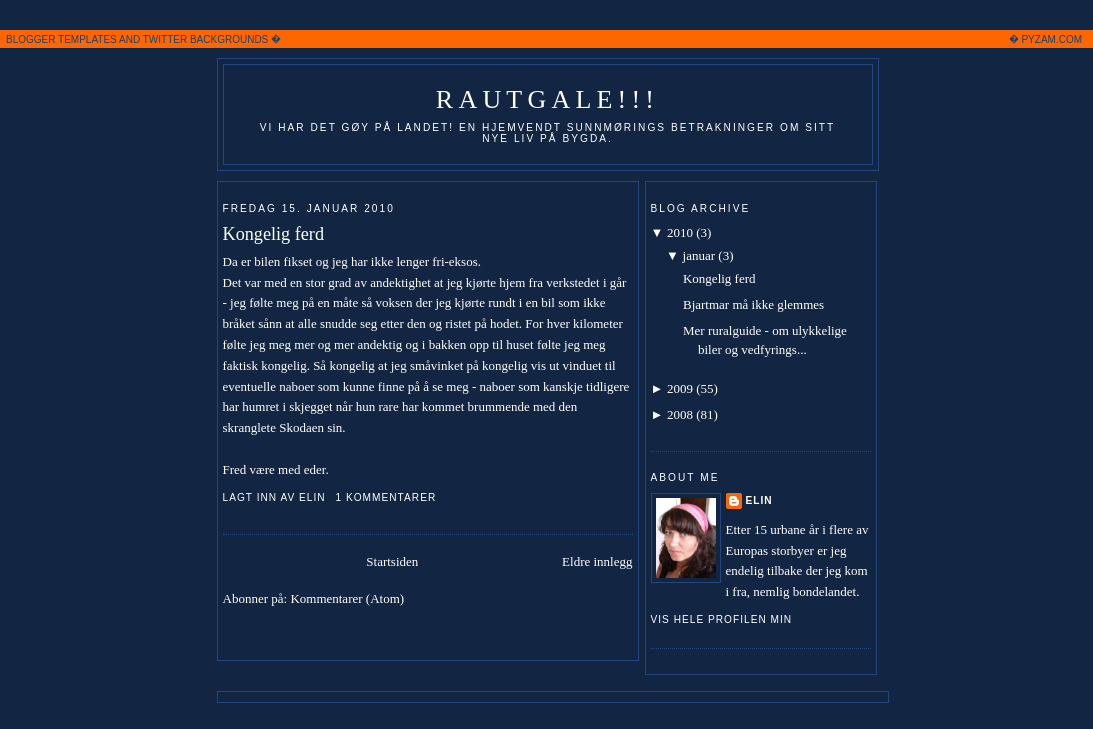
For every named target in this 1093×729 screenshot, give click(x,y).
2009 (680, 388)
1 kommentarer (385, 497)
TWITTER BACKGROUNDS (206, 39)
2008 (680, 414)
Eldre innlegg (597, 561)
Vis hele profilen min (722, 619)
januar (699, 255)
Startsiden (392, 561)
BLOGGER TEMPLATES (61, 39)
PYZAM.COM (1051, 39)
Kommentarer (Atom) (347, 598)
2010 (680, 232)
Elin (759, 500)
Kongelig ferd (274, 234)
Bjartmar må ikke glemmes (753, 304)
